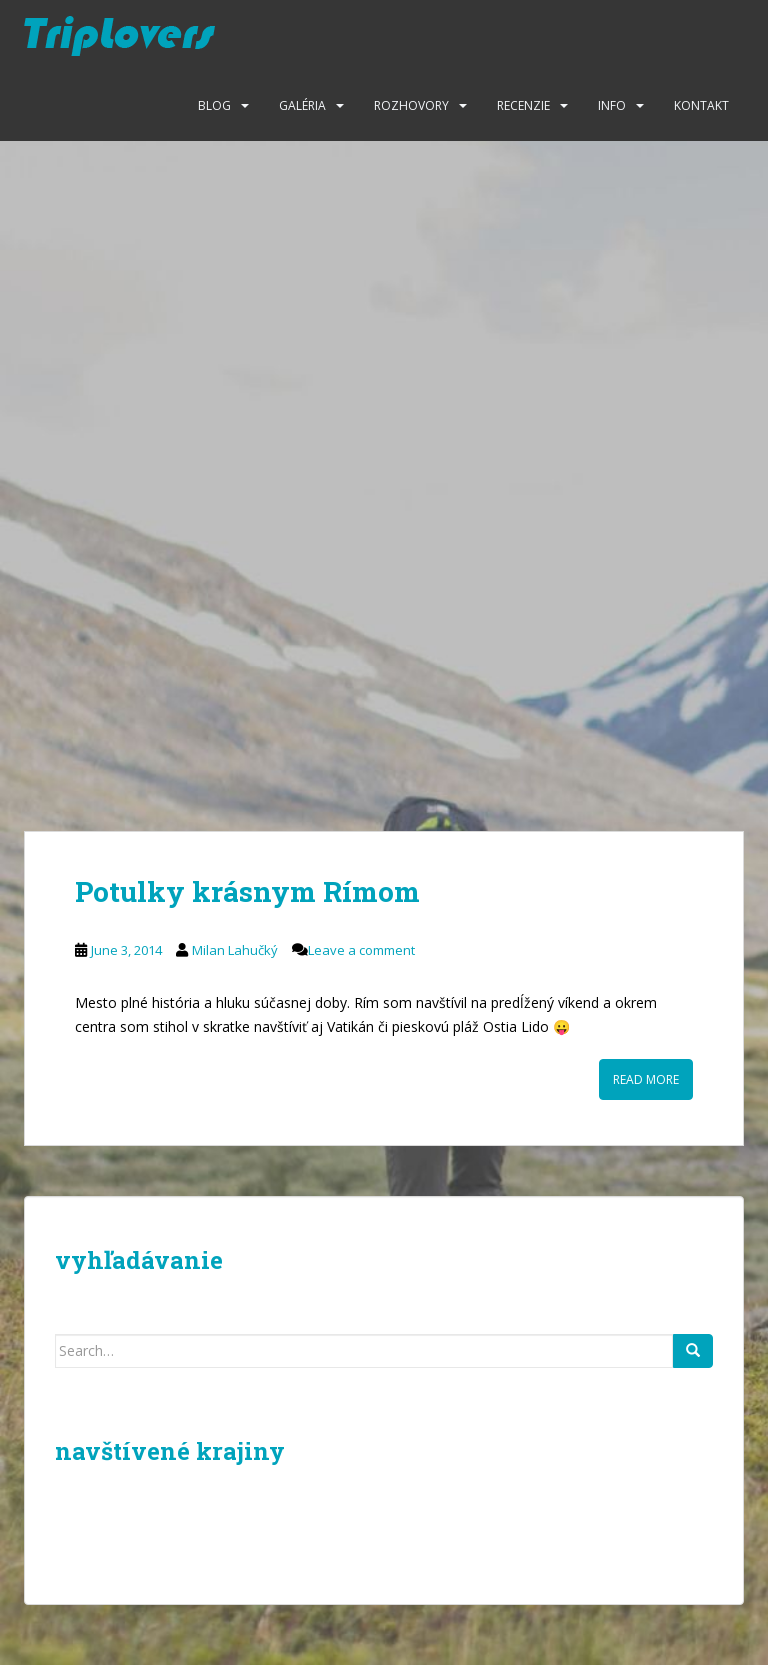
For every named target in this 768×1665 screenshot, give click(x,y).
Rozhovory (411, 105)
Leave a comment (361, 950)
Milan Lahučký (235, 950)
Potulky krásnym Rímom (247, 891)
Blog (214, 105)
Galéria (302, 105)
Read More (646, 1079)
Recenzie (523, 105)
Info (612, 105)
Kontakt (701, 105)
